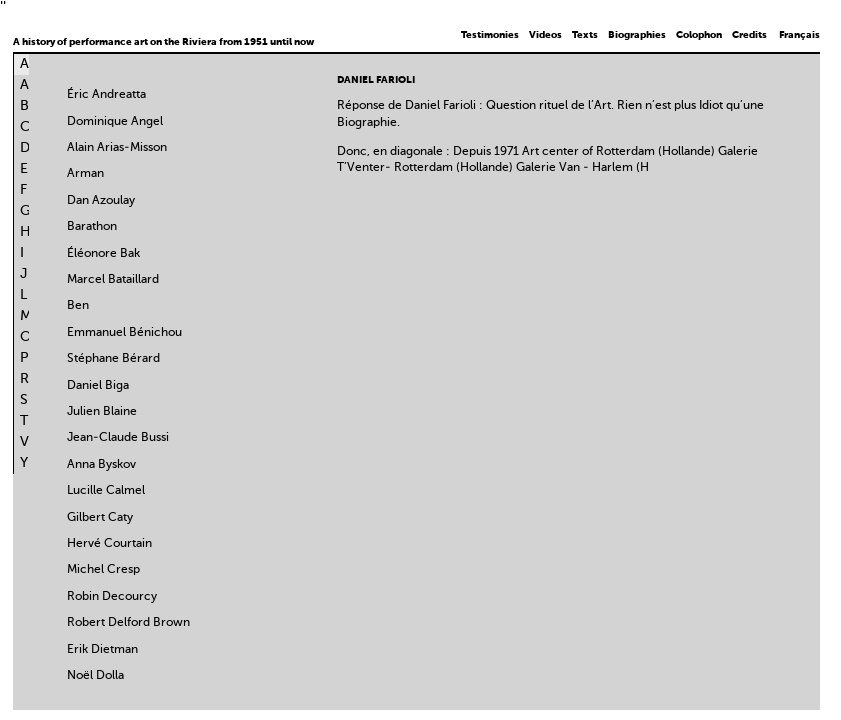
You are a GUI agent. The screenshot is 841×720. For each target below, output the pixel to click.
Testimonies (490, 35)
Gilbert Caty (100, 518)
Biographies (637, 35)
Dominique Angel (115, 122)
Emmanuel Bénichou (124, 333)
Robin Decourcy (112, 597)
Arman (85, 174)
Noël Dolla (95, 676)
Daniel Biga (98, 386)
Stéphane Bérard (113, 359)
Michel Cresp (103, 570)
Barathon (92, 227)
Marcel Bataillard (113, 280)
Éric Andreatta (106, 95)
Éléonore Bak (103, 254)
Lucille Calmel (106, 491)
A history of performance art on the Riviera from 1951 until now (163, 42)
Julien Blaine (102, 412)
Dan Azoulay (101, 201)
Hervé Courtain (109, 544)
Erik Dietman (102, 650)
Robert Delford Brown (128, 623)
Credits (749, 35)
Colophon (699, 35)
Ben (78, 306)
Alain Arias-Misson (117, 148)
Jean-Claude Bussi (118, 438)
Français (799, 35)
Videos (545, 35)
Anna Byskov (101, 465)
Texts (585, 35)
